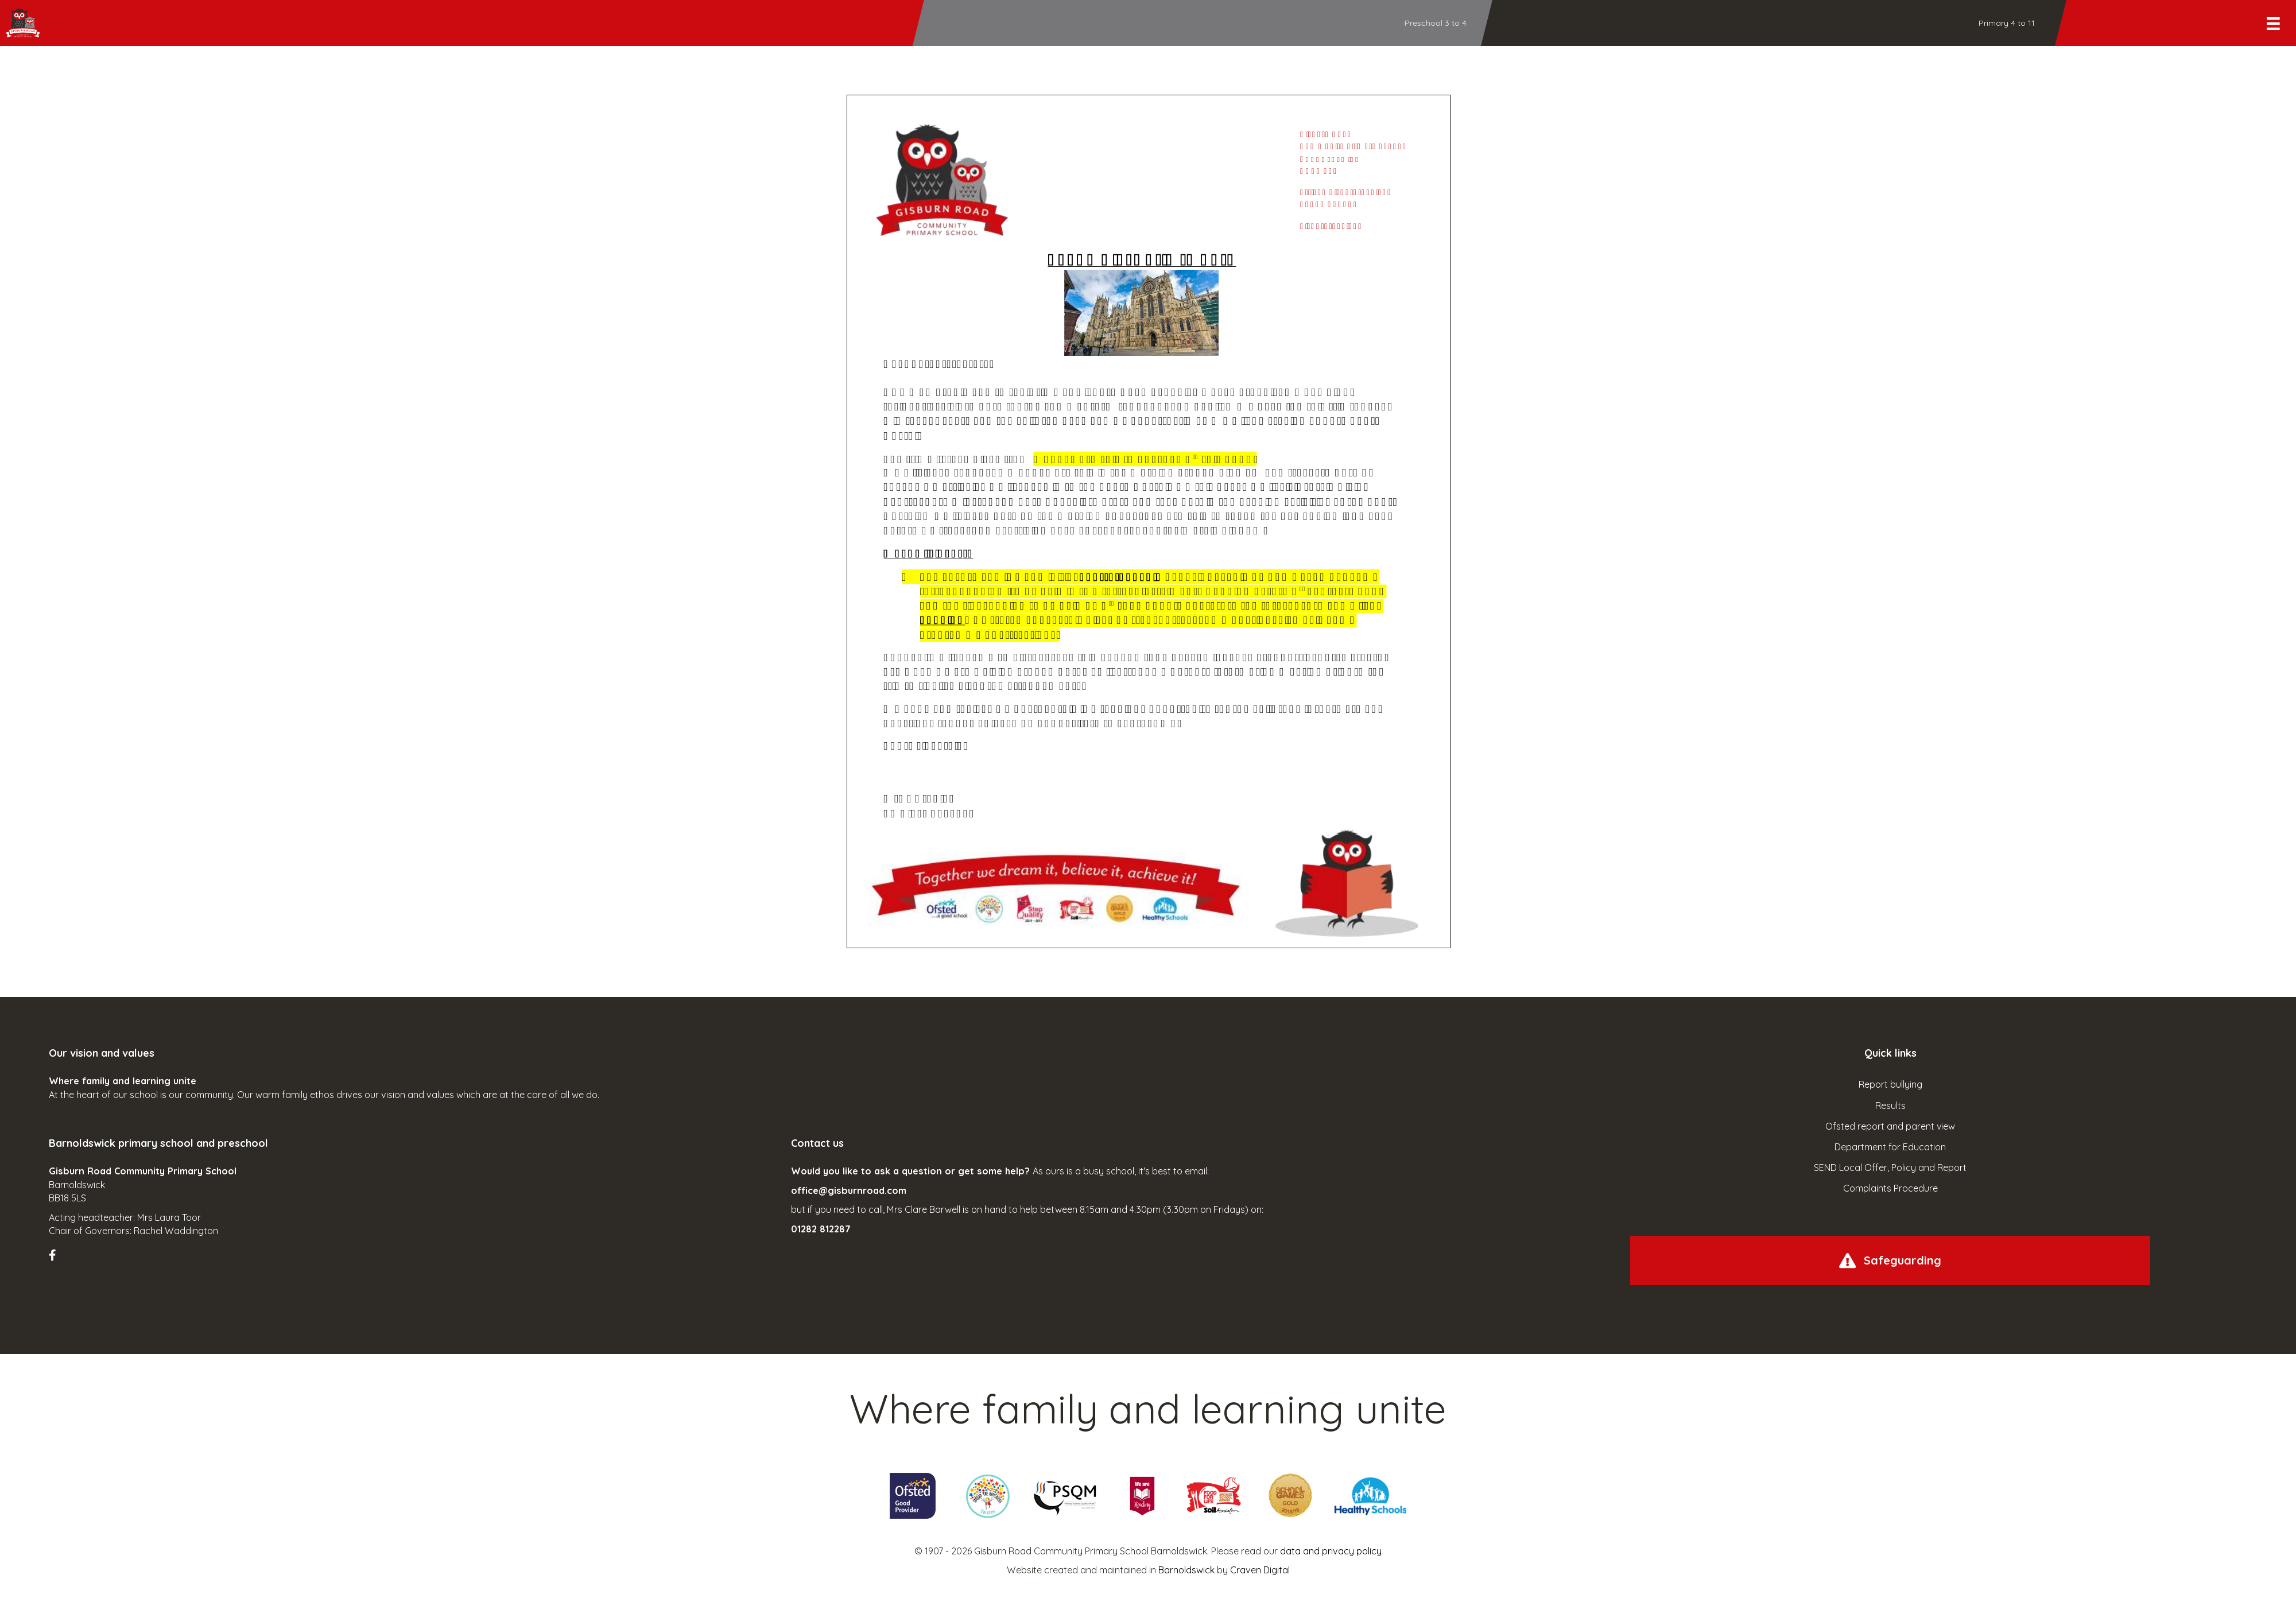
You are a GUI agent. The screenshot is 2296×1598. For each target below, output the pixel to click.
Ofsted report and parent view (1890, 1126)
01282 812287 (821, 1229)
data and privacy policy (1331, 1551)
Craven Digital (1260, 1570)
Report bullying (1890, 1084)
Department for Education (1890, 1147)
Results (1890, 1105)
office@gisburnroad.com (848, 1190)
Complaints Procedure (1890, 1188)
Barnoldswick (1186, 1570)
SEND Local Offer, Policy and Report (1890, 1167)
